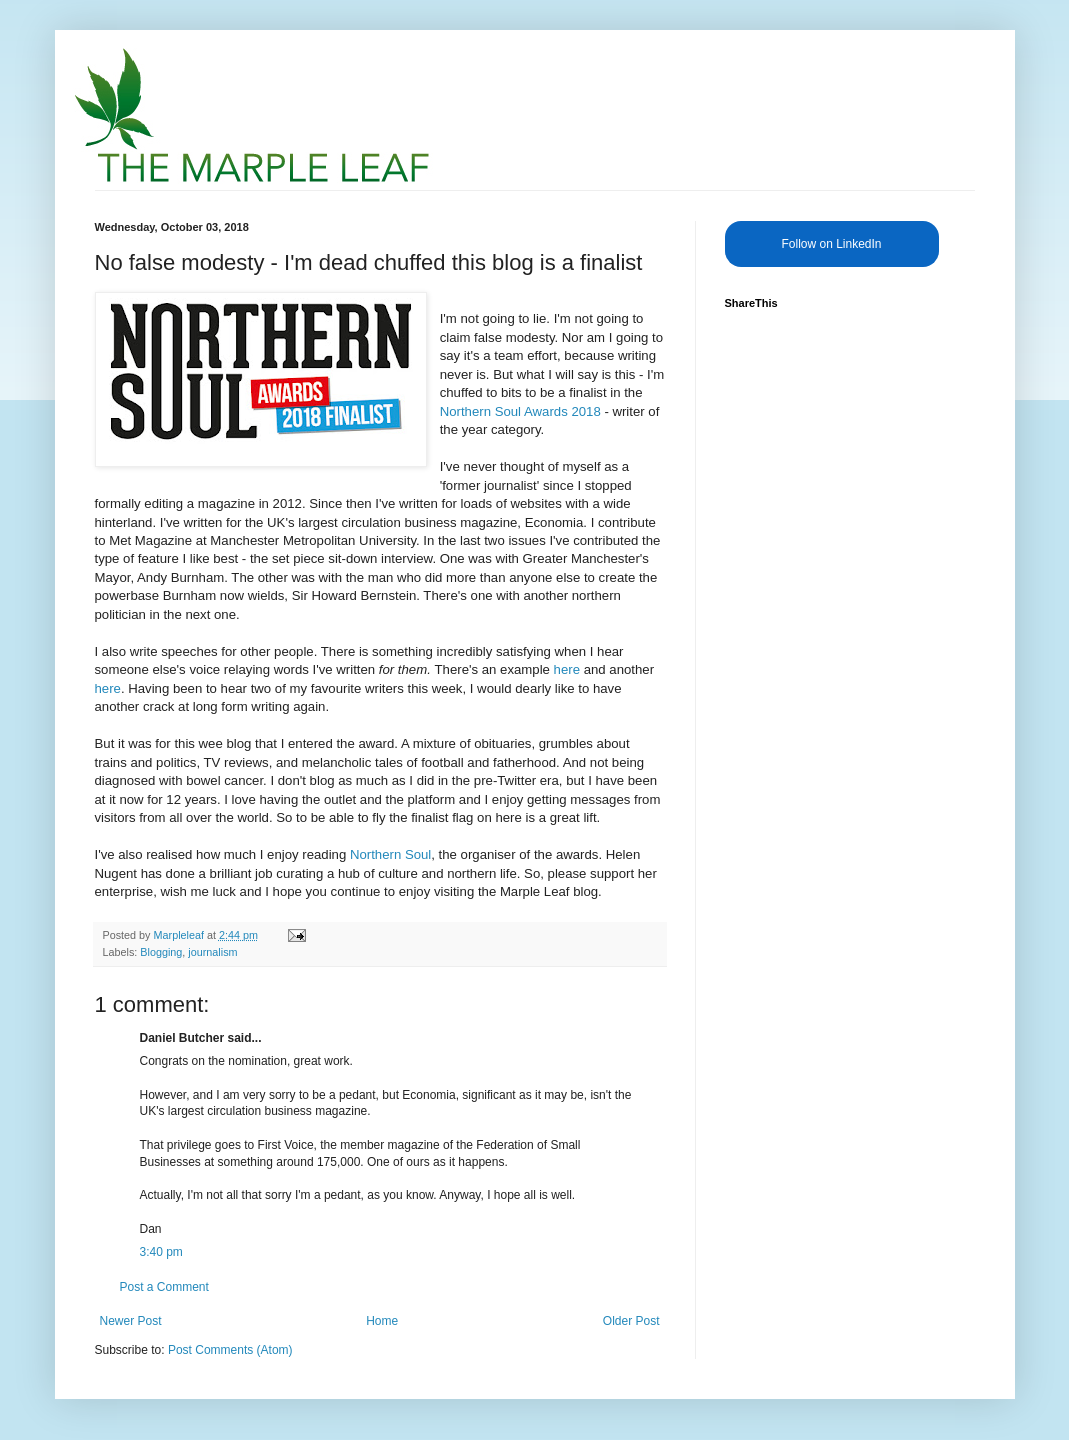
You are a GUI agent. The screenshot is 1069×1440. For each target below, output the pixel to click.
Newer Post (131, 1321)
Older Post (631, 1321)
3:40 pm (161, 1252)
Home (382, 1321)
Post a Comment (164, 1287)
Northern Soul (390, 854)
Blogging (161, 952)
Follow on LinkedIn (831, 244)
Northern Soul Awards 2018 (520, 411)
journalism (212, 952)
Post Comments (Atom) (230, 1350)
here (567, 669)
